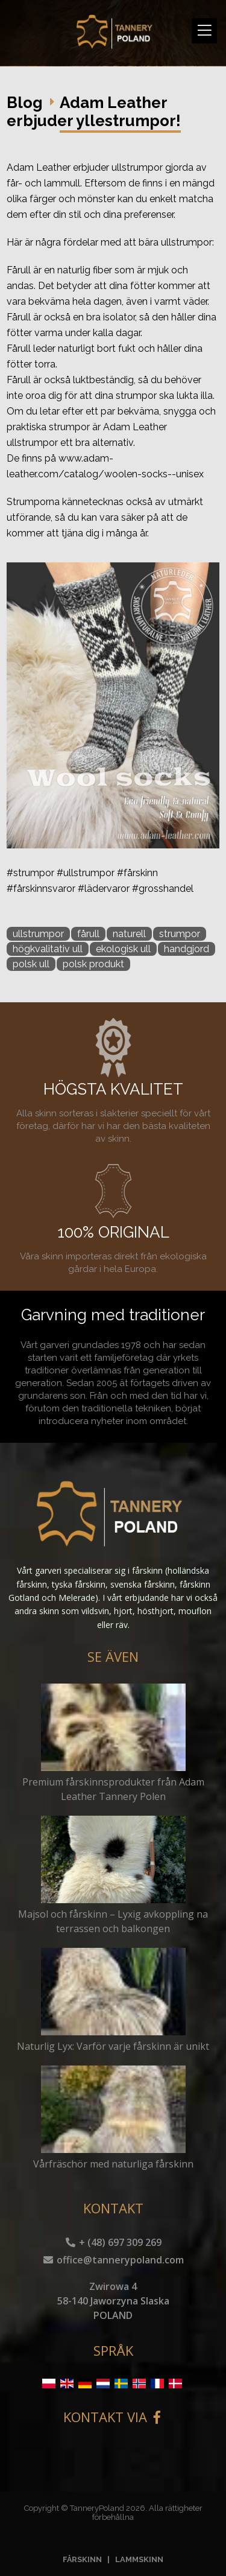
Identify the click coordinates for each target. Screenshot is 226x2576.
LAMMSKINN (139, 2559)
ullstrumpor (38, 934)
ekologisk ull (123, 949)
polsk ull (31, 964)
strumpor (179, 934)
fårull (88, 934)
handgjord (186, 949)
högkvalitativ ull (48, 949)
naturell (129, 934)
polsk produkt (93, 964)
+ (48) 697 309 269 (113, 2242)
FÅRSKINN (82, 2559)
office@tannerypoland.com (113, 2259)
